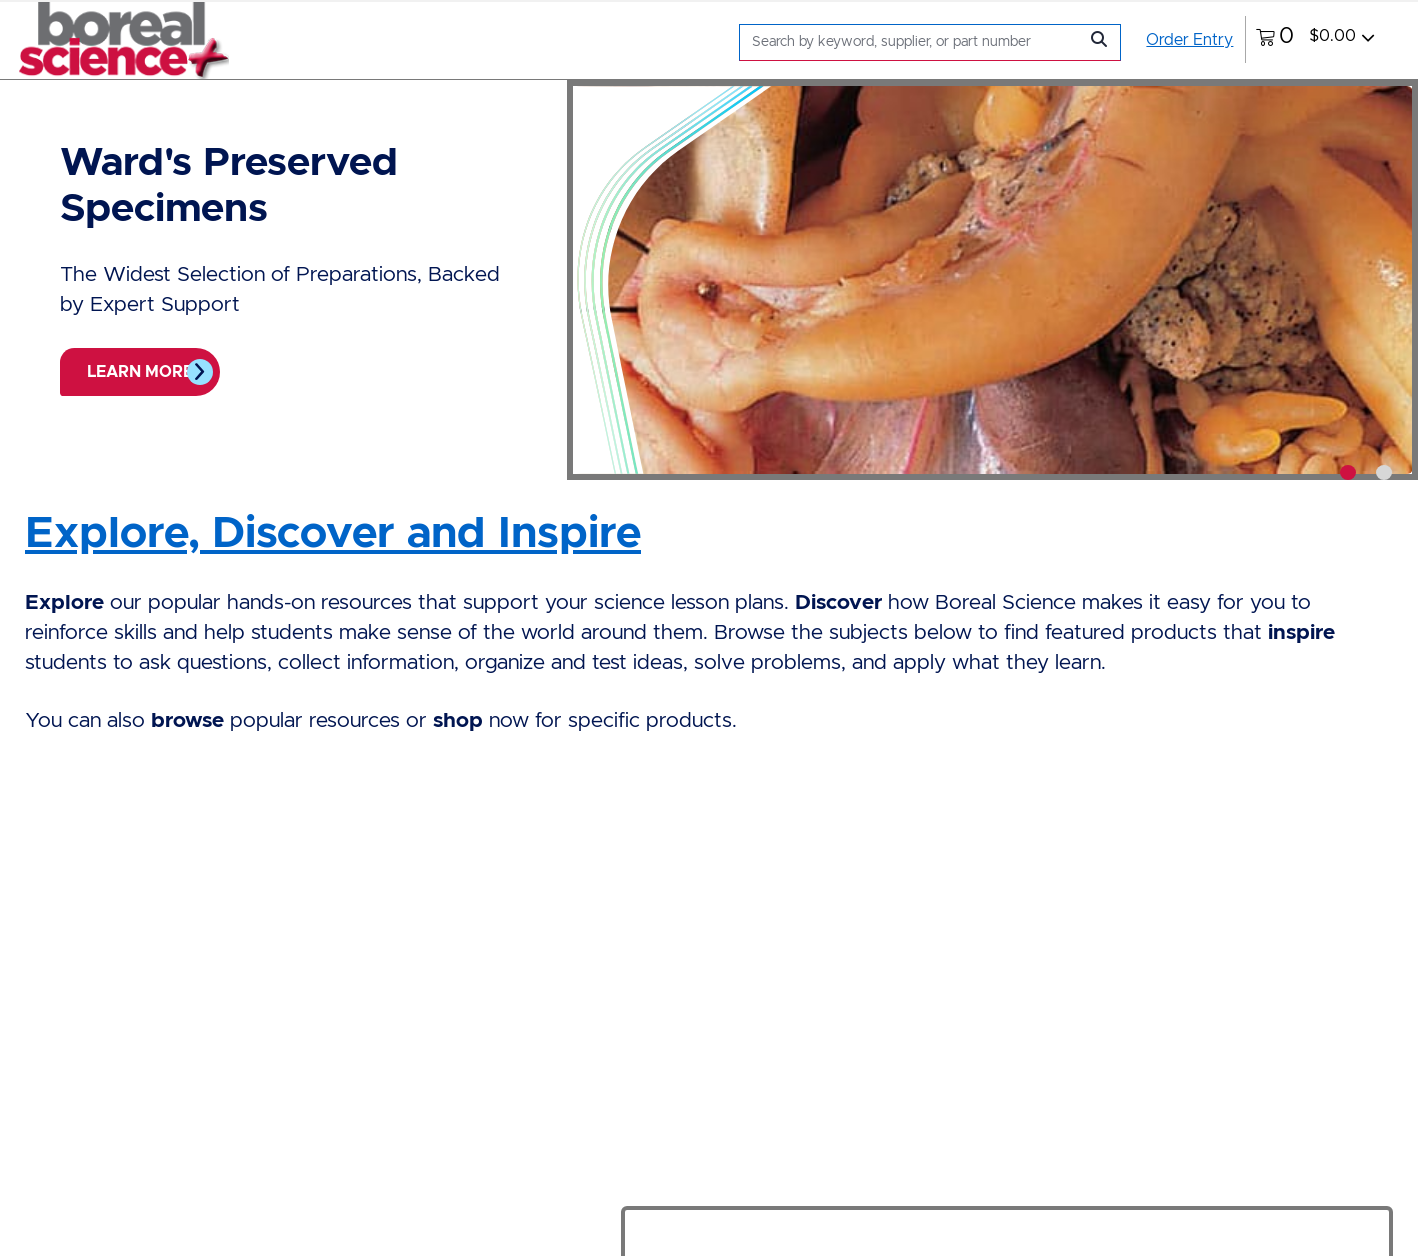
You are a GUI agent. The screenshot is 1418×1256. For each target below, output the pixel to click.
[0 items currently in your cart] (1315, 39)
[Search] (913, 42)
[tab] (1348, 472)
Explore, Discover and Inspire (333, 534)
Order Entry (1189, 40)
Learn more (140, 372)
